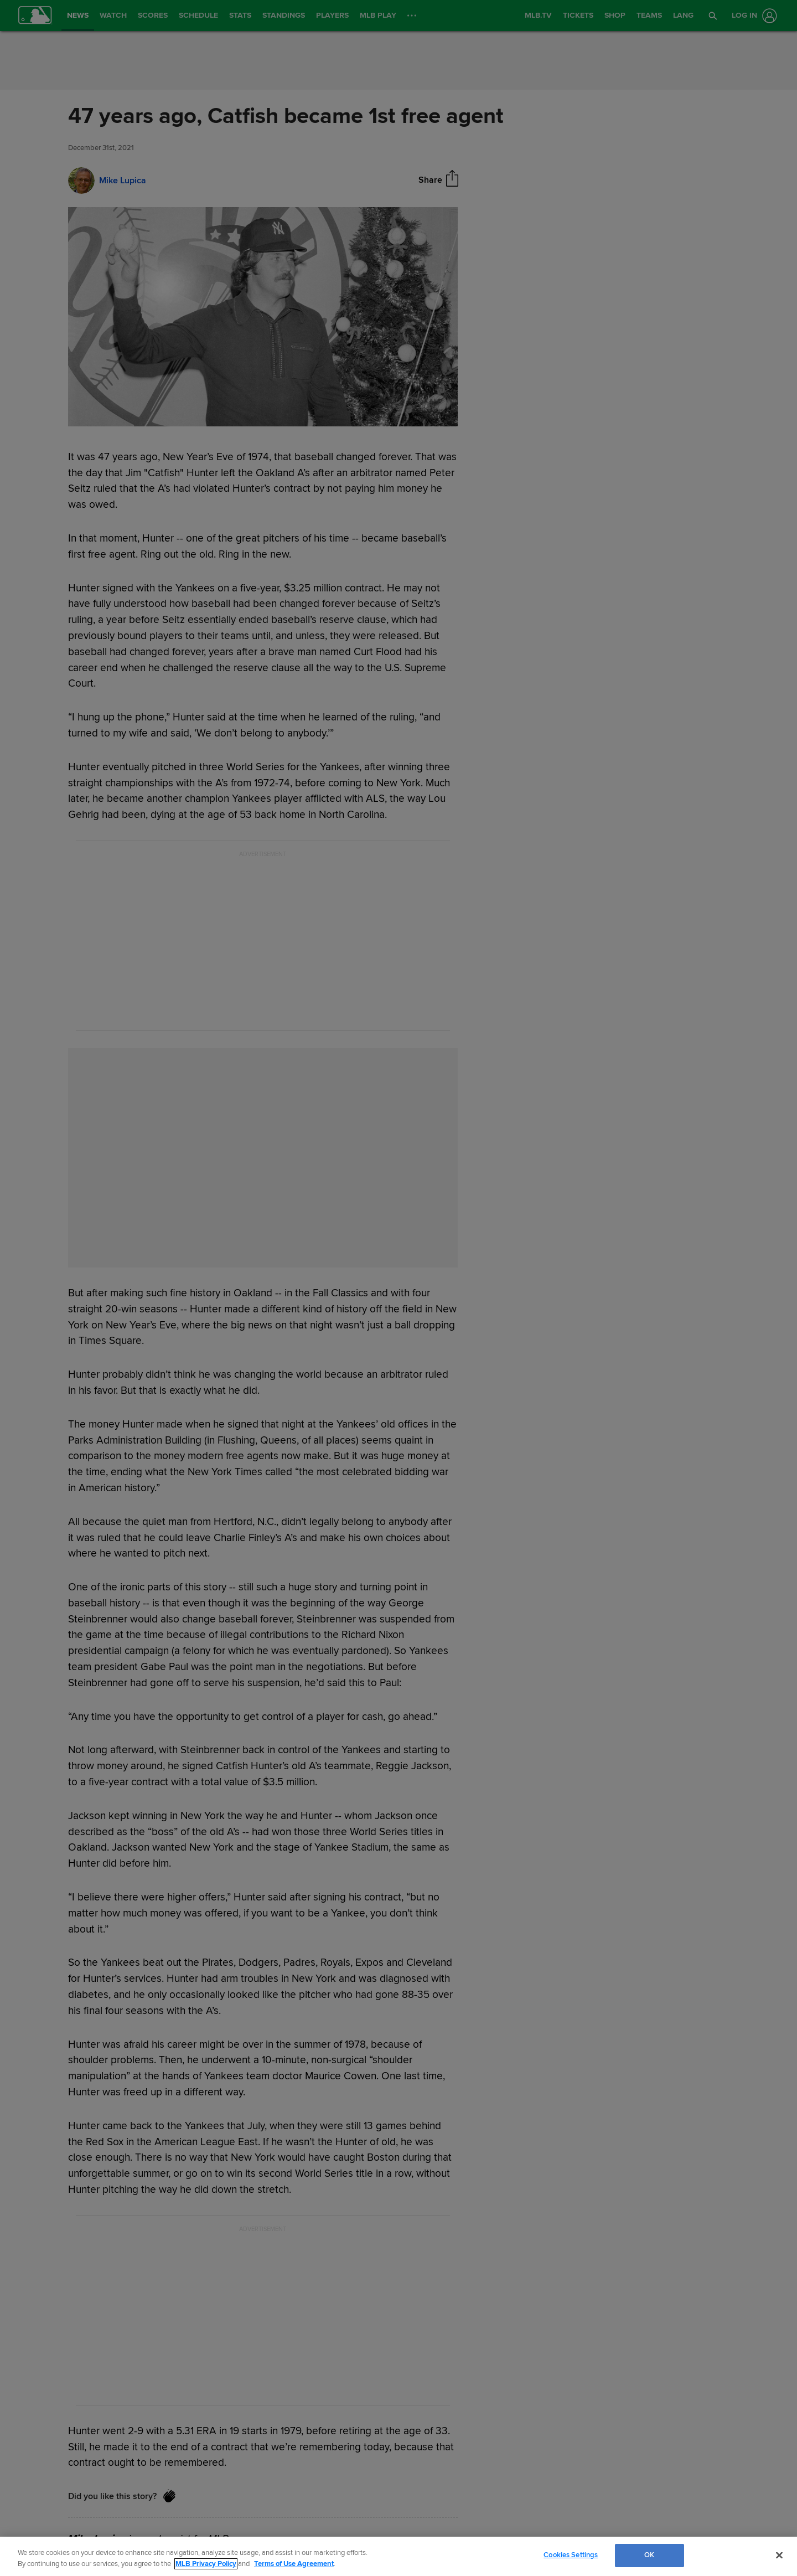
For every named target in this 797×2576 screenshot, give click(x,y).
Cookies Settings (571, 2555)
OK (649, 2555)
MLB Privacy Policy (205, 2563)
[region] (398, 2556)
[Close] (779, 2555)
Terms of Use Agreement (294, 2563)
